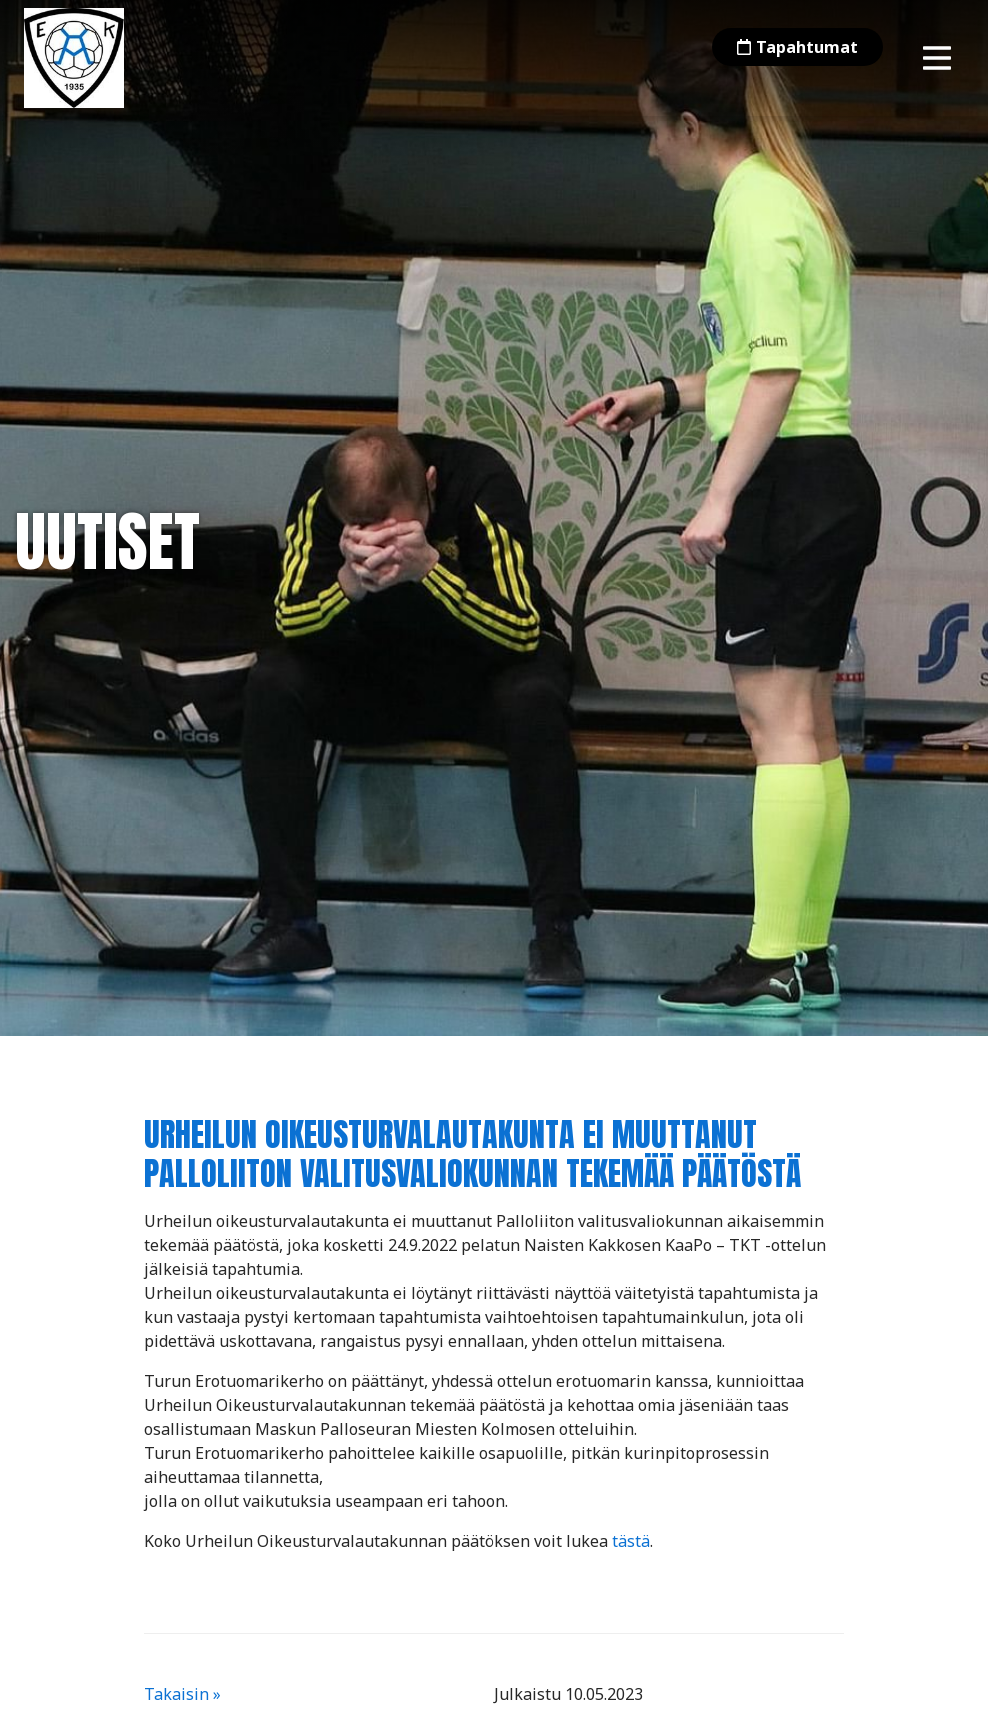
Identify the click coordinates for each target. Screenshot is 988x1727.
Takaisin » (182, 1694)
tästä (631, 1541)
